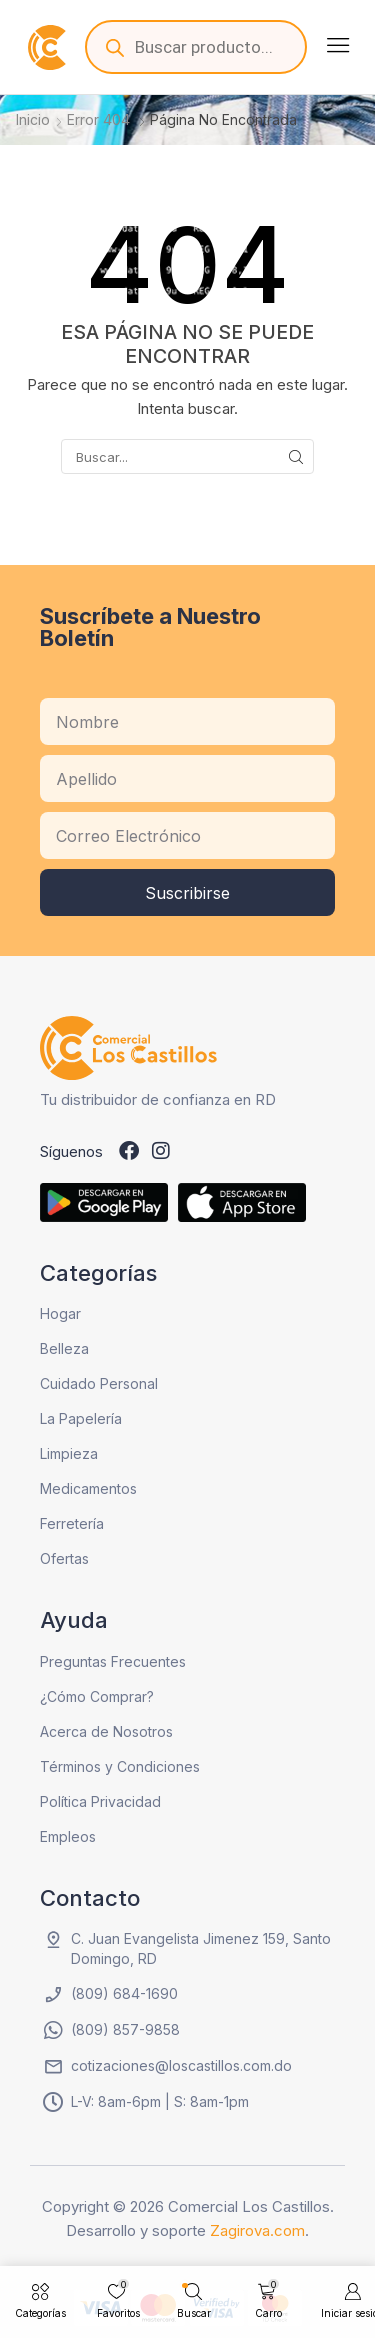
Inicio (33, 119)
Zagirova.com (257, 2230)
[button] (338, 45)
